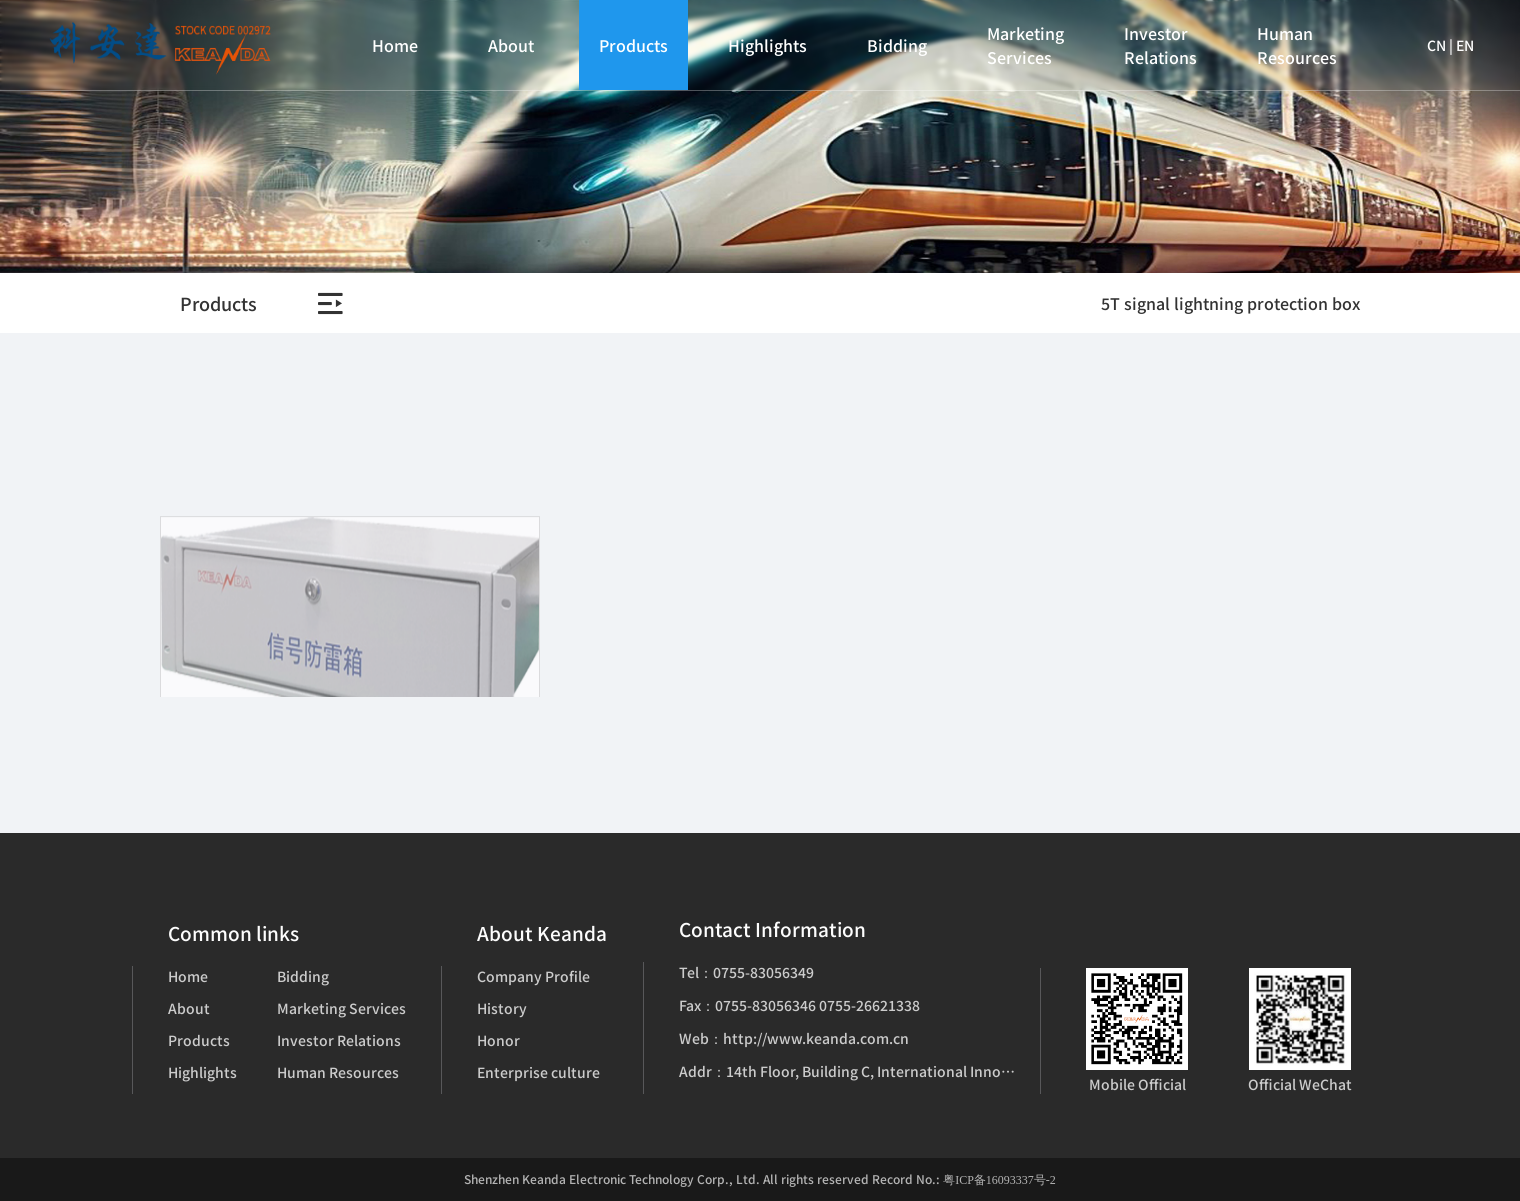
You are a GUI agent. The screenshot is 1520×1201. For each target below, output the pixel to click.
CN (1436, 45)
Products (633, 45)
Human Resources (1297, 45)
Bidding (897, 45)
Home (395, 45)
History (502, 1008)
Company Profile (533, 976)
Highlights (767, 45)
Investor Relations (1160, 45)
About (511, 45)
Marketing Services (1025, 45)
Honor (498, 1040)
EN (1465, 45)
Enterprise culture (538, 1072)
